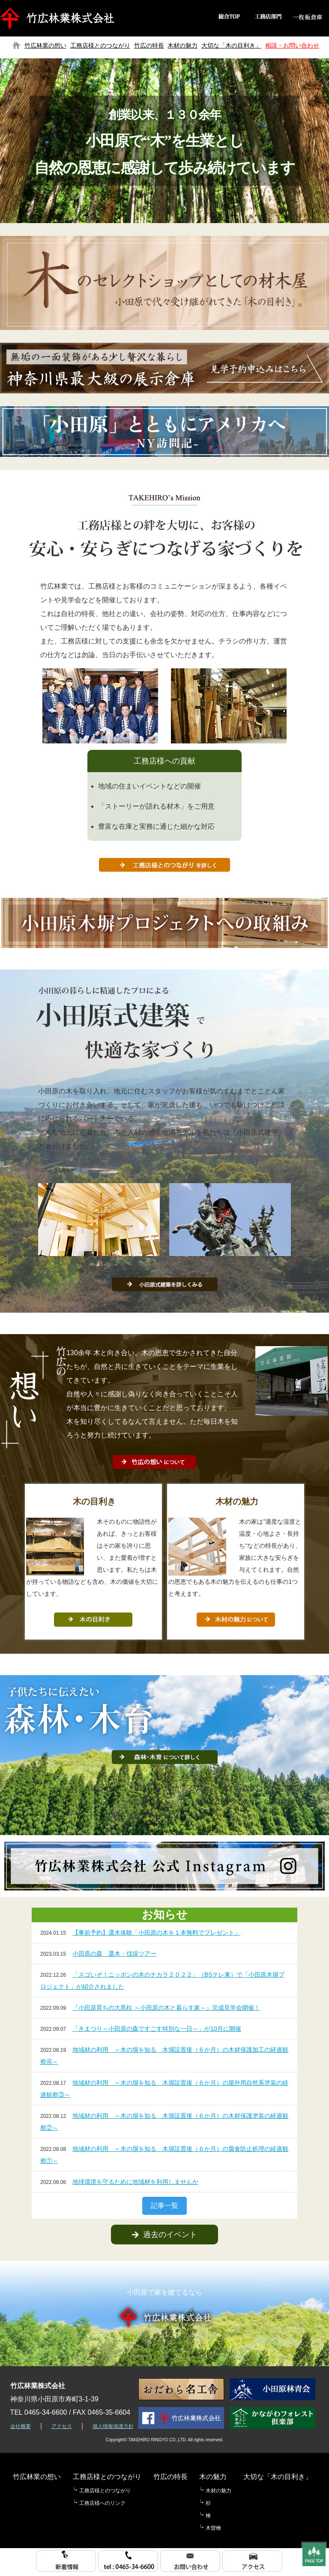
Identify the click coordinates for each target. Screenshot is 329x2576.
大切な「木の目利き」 (231, 45)
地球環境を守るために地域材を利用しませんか (135, 2181)
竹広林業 (59, 18)
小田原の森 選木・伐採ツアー (114, 1953)
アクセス (61, 2426)
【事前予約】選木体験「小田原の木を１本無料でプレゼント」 (156, 1932)
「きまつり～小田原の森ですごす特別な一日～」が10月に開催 (156, 2028)
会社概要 (20, 2426)
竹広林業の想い (45, 45)
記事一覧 (164, 2205)
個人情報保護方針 (113, 2426)
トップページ (16, 45)
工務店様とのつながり (100, 45)
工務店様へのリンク (102, 2503)
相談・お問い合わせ (292, 45)
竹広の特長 (149, 45)
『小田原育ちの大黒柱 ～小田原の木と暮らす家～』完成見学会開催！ (166, 2007)
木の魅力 (213, 2476)
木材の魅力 (182, 45)
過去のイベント (164, 2234)
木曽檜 (213, 2528)
